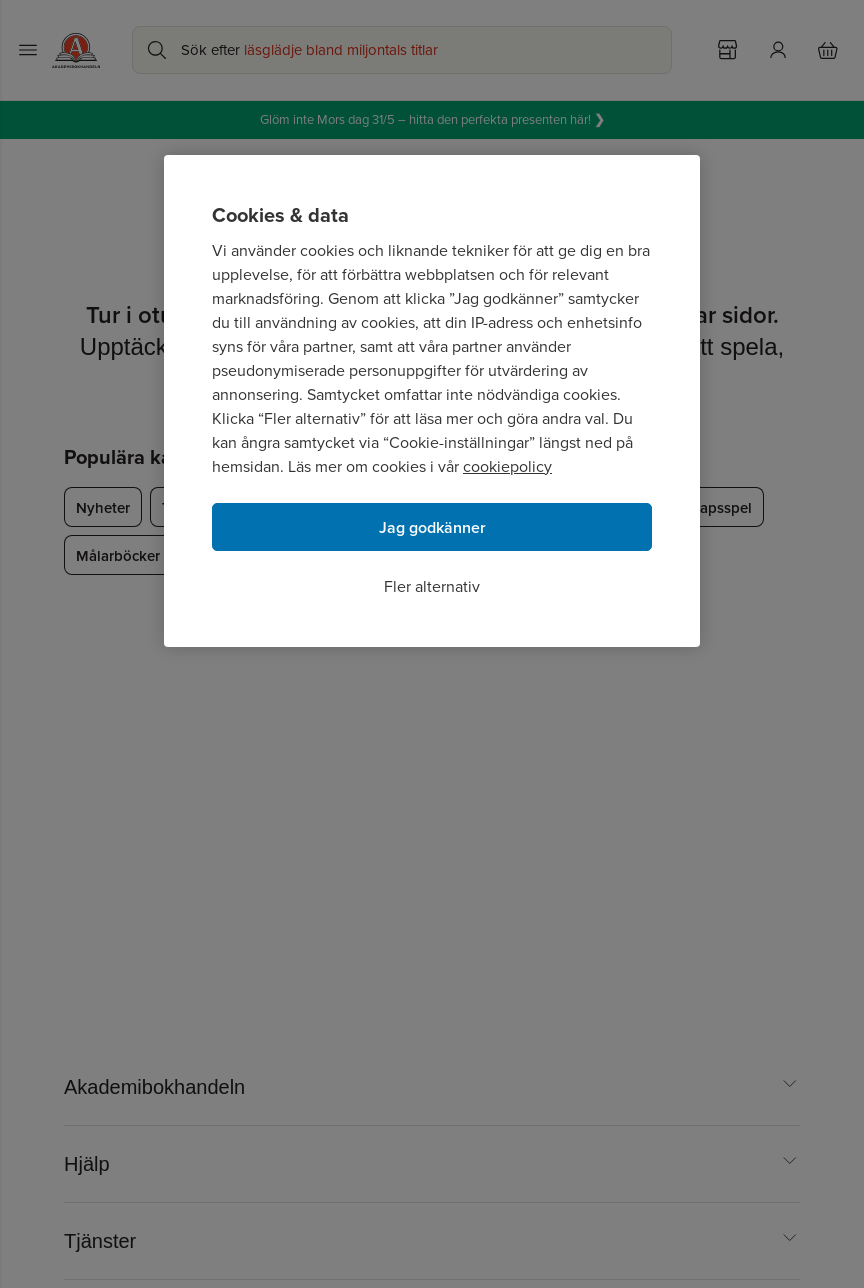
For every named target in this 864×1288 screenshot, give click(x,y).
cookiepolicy (507, 466)
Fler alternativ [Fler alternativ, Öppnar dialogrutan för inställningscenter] (432, 586)
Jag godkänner (432, 527)
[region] (432, 401)
